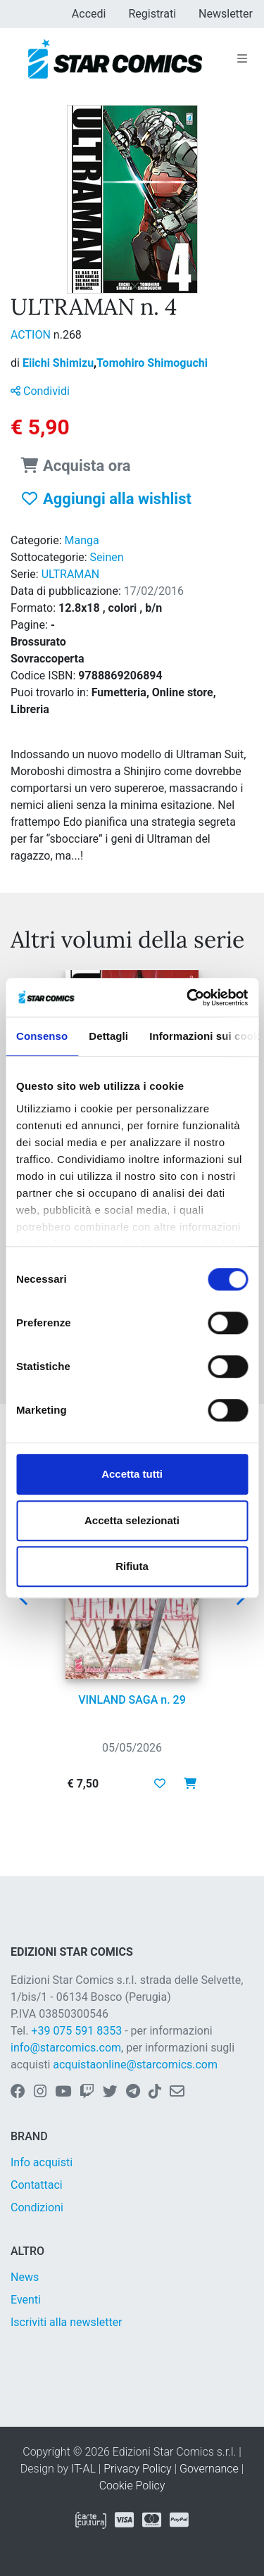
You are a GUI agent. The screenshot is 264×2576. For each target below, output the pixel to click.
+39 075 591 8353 (76, 2030)
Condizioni (37, 2207)
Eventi (26, 2299)
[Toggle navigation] (242, 59)
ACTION (32, 334)
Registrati (152, 13)
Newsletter (226, 13)
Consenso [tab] (42, 1036)
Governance (209, 2468)
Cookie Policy (132, 2485)
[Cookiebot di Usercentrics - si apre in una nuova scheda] (188, 997)
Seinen (107, 557)
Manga (82, 540)
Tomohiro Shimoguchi (152, 363)
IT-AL (83, 2468)
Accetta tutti (132, 1474)
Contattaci (37, 2185)
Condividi (40, 391)
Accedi (89, 13)
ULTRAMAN (71, 574)
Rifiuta (132, 1566)
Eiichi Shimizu (59, 363)
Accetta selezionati (132, 1520)
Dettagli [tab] (108, 1036)
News (25, 2277)
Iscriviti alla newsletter (66, 2322)
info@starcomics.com (66, 2047)
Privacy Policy (137, 2468)
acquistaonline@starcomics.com (135, 2064)
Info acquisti (42, 2162)
